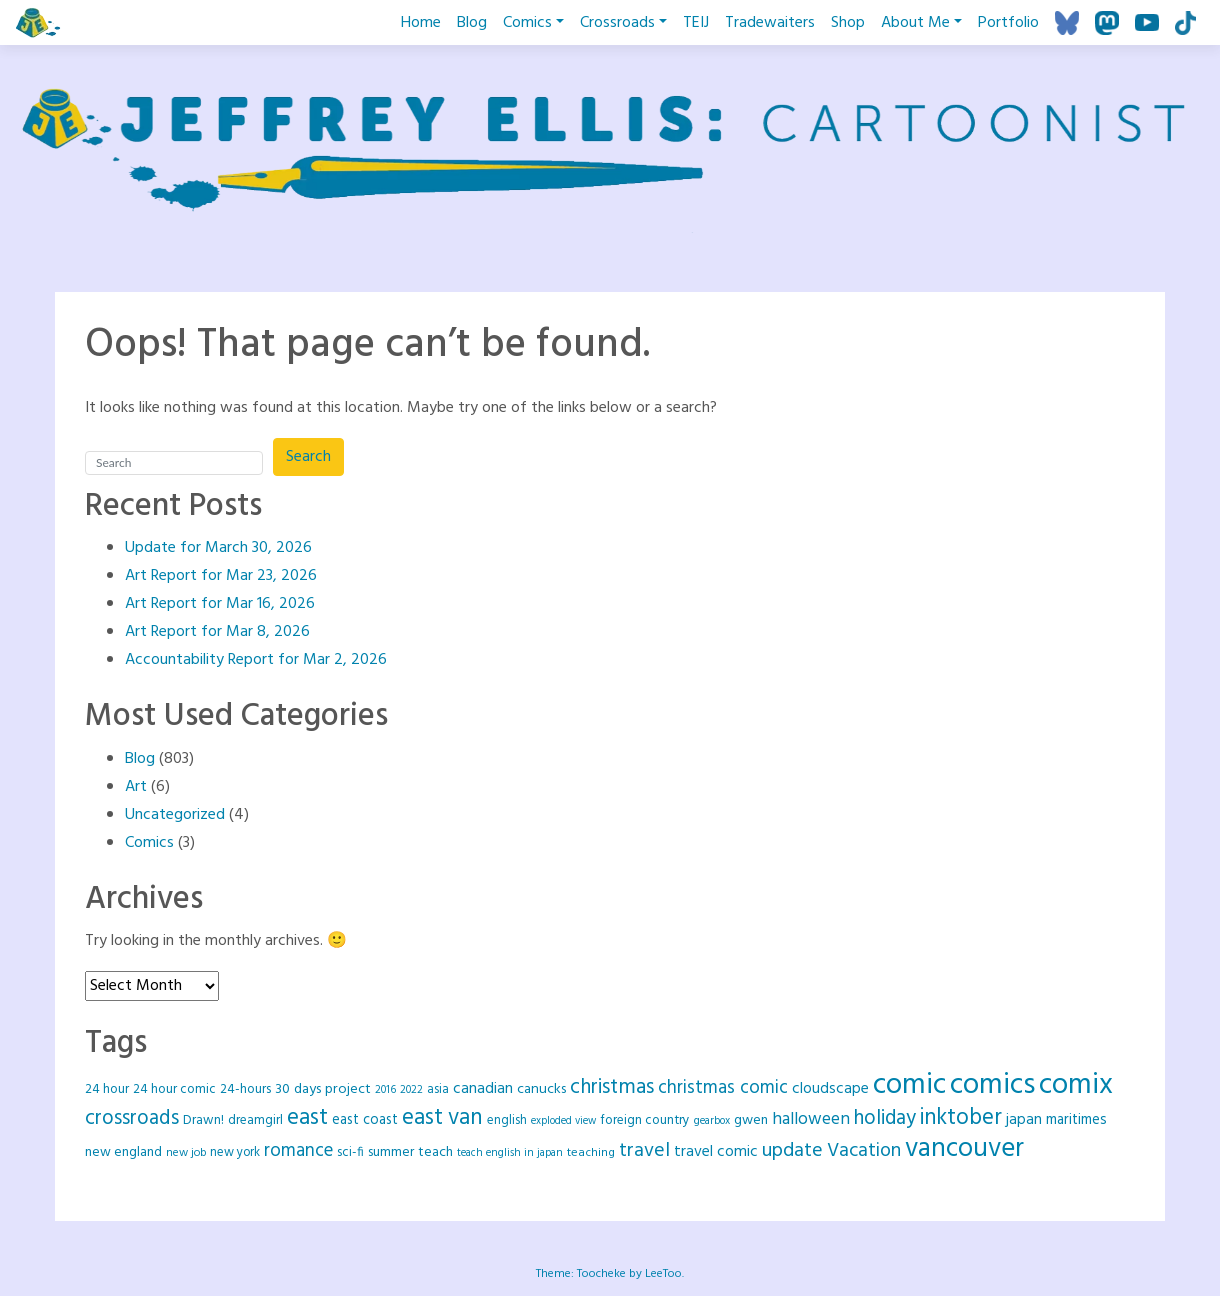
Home (421, 23)
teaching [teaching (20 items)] (591, 1153)
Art (136, 787)
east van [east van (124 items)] (442, 1118)
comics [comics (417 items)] (992, 1085)
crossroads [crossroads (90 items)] (132, 1118)
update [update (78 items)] (792, 1151)
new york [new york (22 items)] (235, 1153)
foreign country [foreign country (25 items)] (645, 1120)
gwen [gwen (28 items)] (751, 1120)
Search (308, 457)
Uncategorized (175, 815)
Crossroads (617, 23)
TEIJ (696, 23)
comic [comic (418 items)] (909, 1085)
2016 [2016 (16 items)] (385, 1090)
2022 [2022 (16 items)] (411, 1090)
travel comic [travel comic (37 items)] (716, 1152)
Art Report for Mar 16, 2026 (220, 604)
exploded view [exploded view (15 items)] (563, 1121)
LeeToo (663, 1274)
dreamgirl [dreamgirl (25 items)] (255, 1120)
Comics (527, 23)
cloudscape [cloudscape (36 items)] (830, 1089)
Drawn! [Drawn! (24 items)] (203, 1120)
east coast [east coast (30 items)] (365, 1120)
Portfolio (1008, 23)
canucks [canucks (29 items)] (541, 1089)
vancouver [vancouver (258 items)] (964, 1149)
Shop (848, 23)
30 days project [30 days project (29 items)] (323, 1089)
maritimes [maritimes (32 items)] (1076, 1120)
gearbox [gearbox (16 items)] (712, 1121)
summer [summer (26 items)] (391, 1152)
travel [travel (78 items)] (644, 1151)
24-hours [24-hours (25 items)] (245, 1089)
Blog (472, 23)
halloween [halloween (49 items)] (811, 1119)
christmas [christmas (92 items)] (612, 1087)
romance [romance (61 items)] (298, 1151)
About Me (915, 23)
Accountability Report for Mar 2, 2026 (256, 660)
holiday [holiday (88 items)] (885, 1118)
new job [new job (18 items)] (186, 1153)
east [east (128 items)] (307, 1118)
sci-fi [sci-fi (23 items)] (350, 1152)
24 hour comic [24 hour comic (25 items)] (174, 1089)
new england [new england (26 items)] (123, 1152)
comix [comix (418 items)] (1076, 1085)
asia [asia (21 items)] (438, 1090)
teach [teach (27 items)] (435, 1152)
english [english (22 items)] (507, 1121)
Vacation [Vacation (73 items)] (864, 1151)
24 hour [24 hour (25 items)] (107, 1089)
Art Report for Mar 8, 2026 (217, 632)
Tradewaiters (770, 23)
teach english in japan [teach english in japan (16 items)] (510, 1153)
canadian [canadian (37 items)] (483, 1089)
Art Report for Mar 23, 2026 (221, 576)
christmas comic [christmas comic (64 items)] (723, 1088)
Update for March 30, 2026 (218, 548)
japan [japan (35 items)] (1024, 1120)
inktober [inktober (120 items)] (961, 1118)
